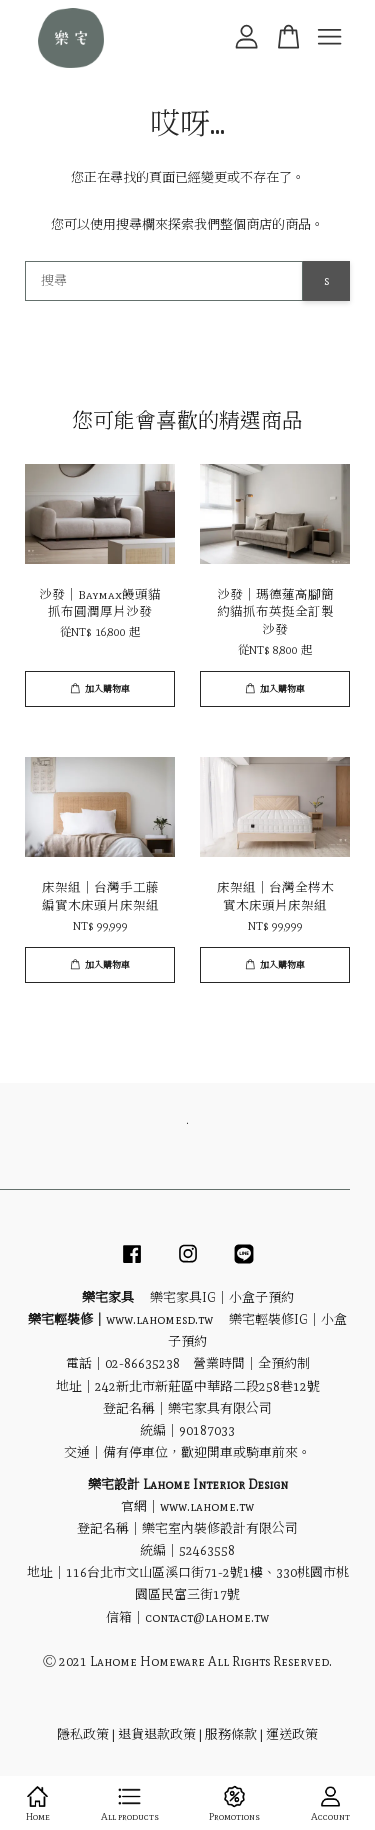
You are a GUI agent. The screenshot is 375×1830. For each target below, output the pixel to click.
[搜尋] (164, 281)
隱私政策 (83, 1734)
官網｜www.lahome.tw (187, 1506)
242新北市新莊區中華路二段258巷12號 (207, 1386)
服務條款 (231, 1734)
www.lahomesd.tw (159, 1319)
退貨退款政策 (157, 1734)
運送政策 (292, 1734)
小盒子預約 (261, 1297)
